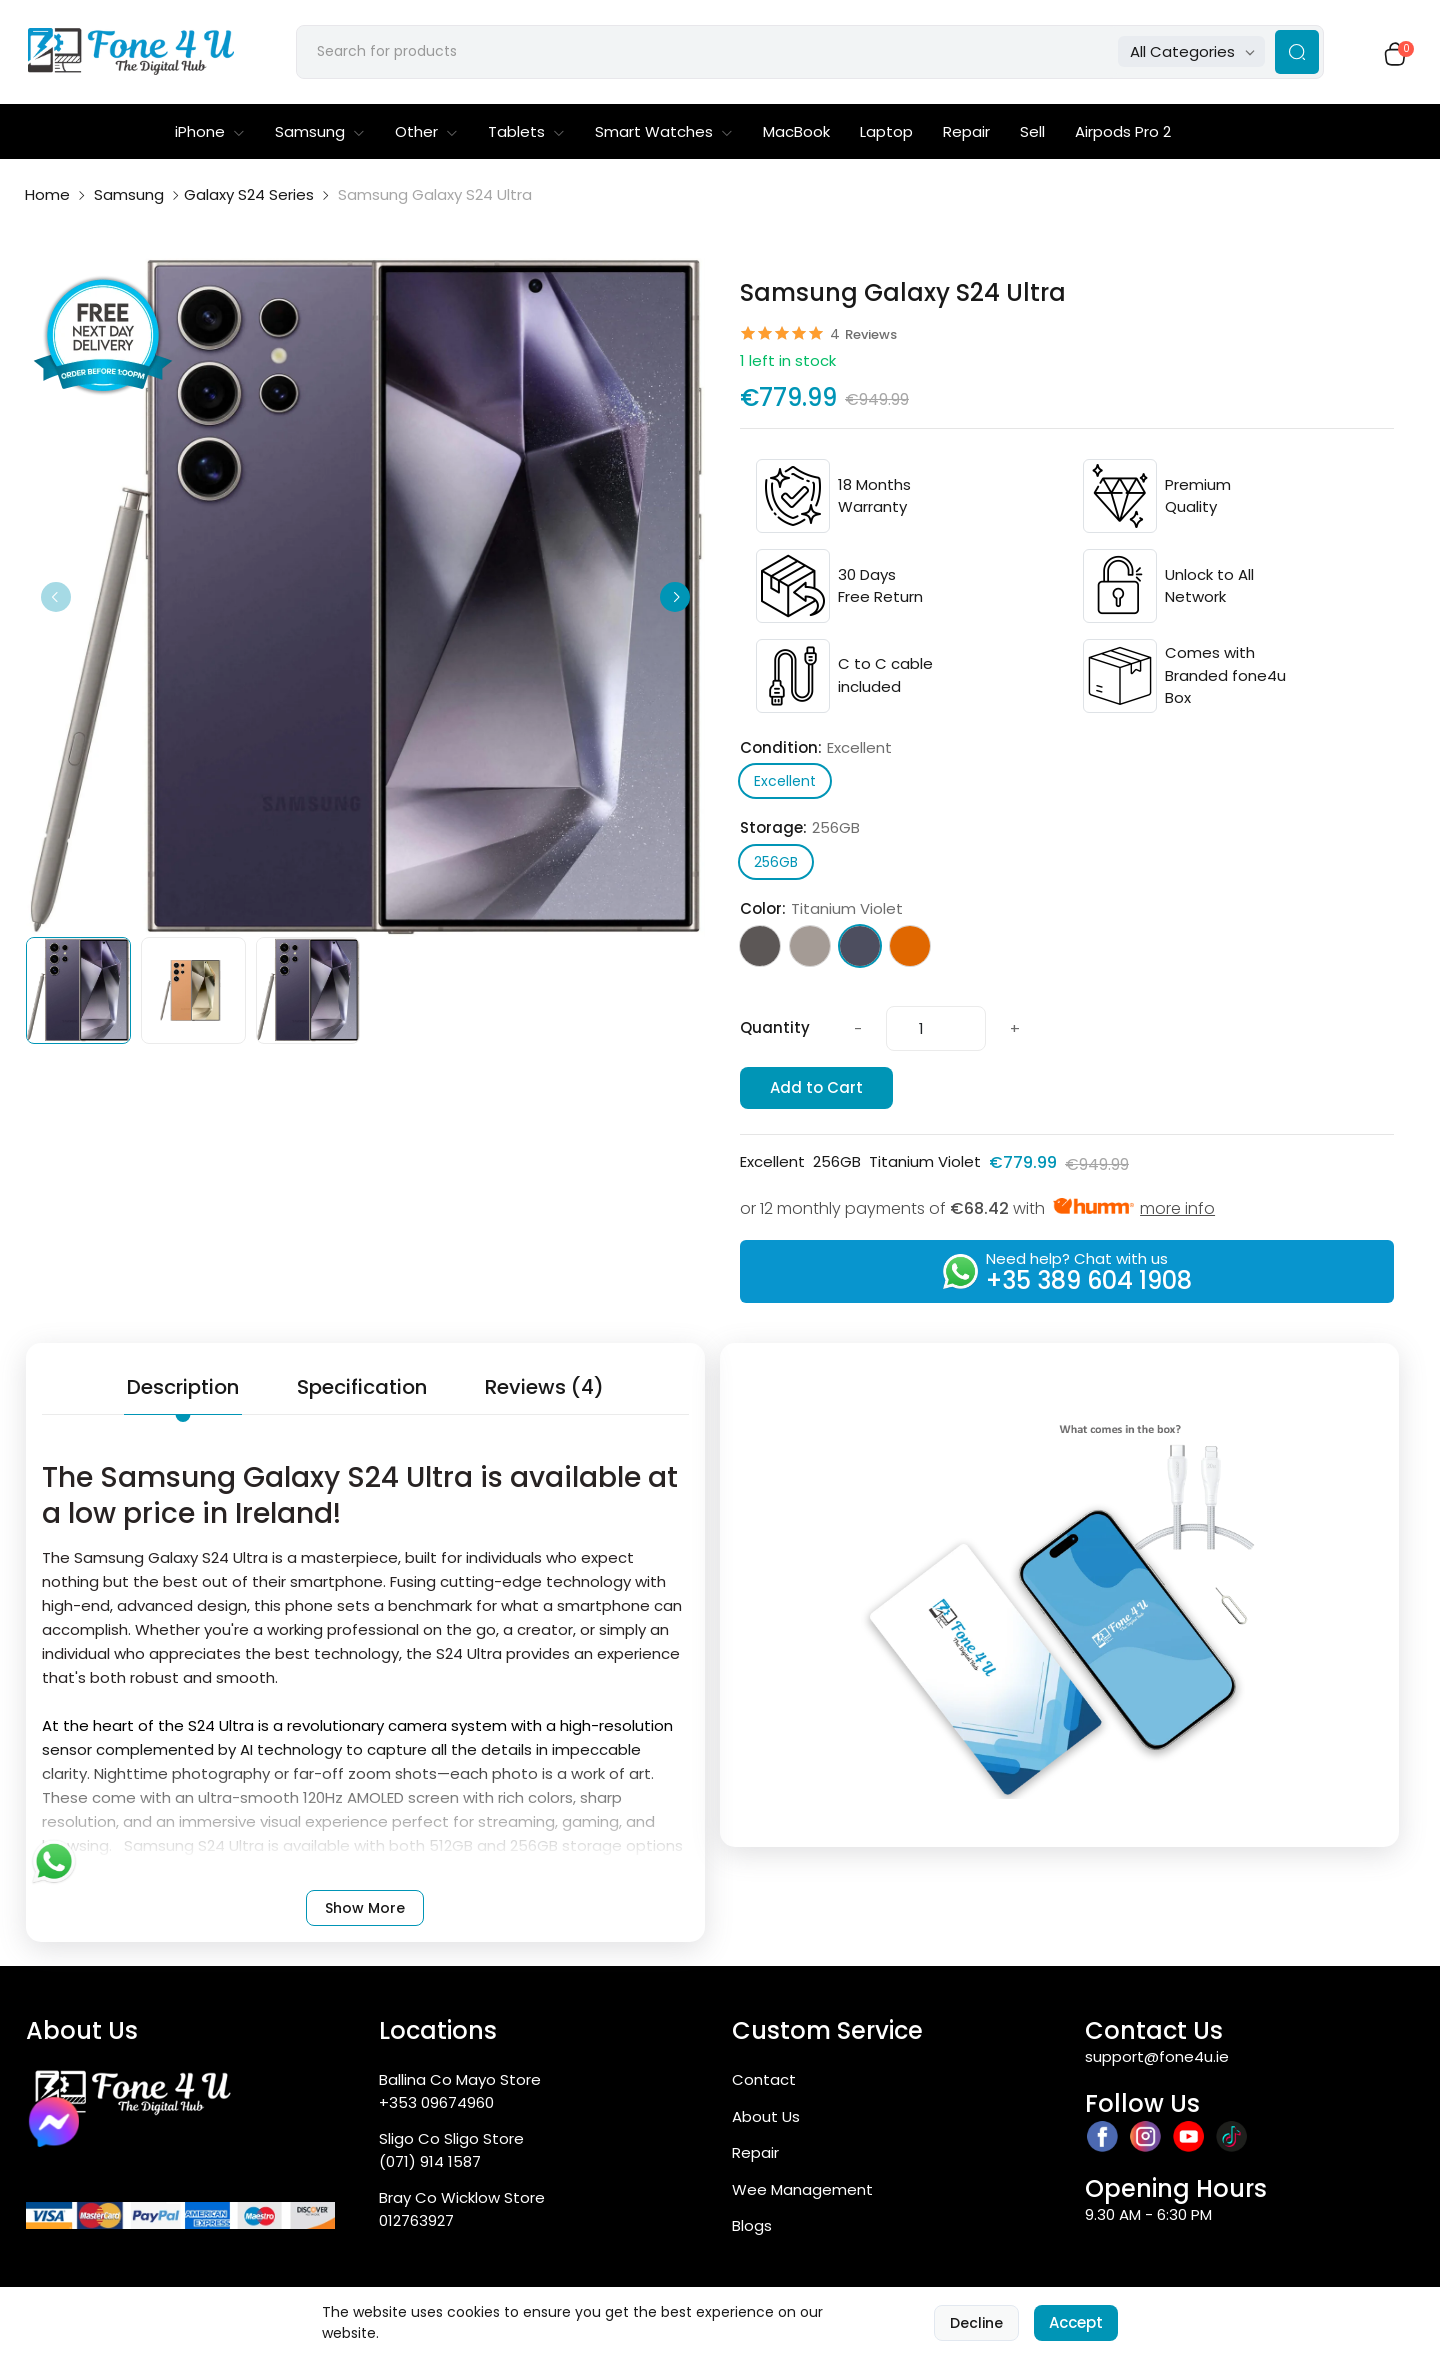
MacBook (796, 135)
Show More (365, 1912)
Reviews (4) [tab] (544, 1391)
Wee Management (802, 2193)
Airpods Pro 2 (1123, 135)
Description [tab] (183, 1391)
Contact (764, 2083)
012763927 (416, 2224)
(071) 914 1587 (430, 2165)
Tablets (526, 135)
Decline (976, 2323)
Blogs (752, 2229)
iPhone (210, 135)
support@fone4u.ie (1157, 2060)
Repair (966, 135)
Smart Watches (664, 135)
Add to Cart (816, 1091)
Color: (821, 913)
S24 (449, 1657)
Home (47, 198)
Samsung (320, 135)
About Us (766, 2120)
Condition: (816, 752)
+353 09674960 (436, 2106)
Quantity (775, 1032)
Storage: (800, 832)
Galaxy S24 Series (249, 198)
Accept (1076, 2322)
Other (426, 135)
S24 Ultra (221, 1729)
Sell (1032, 135)
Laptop (886, 135)
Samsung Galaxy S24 (151, 1561)
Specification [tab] (362, 1391)
